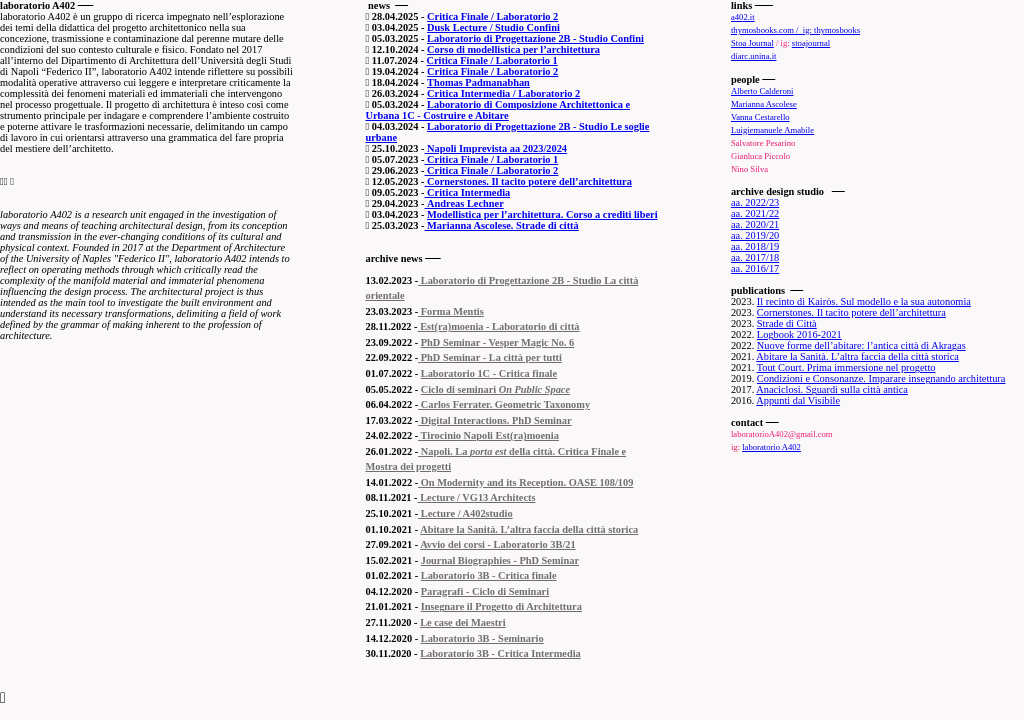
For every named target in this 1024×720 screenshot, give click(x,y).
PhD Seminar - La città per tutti (491, 357)
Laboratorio (446, 280)
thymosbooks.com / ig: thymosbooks (795, 30)
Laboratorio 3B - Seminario (482, 638)
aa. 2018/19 (755, 246)
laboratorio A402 (771, 447)
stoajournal (811, 43)
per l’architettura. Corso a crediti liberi (569, 214)
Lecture (436, 497)
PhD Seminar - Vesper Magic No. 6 (498, 342)
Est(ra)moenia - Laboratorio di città (499, 326)
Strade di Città (787, 323)
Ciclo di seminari (495, 389)
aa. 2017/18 (755, 257)
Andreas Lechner (465, 203)
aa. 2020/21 (755, 224)
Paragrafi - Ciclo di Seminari (485, 591)
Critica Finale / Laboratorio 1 (492, 60)
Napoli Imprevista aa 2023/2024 (497, 148)
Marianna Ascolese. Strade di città (502, 225)
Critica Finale (457, 159)
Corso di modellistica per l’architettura (513, 49)
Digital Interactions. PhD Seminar (496, 420)
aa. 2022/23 (755, 202)
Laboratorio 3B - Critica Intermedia (500, 653)
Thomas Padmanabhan (478, 82)
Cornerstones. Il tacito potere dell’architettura (529, 181)
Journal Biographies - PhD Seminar (500, 560)
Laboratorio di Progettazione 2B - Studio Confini (535, 38)
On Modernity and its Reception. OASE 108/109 (525, 482)
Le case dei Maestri (462, 622)
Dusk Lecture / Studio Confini (493, 27)
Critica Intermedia (468, 192)
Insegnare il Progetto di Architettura (501, 606)
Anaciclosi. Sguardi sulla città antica (832, 389)
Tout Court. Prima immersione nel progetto (846, 367)
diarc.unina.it (754, 56)
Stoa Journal (752, 43)
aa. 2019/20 (755, 235)
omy (580, 404)
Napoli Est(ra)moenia (510, 435)
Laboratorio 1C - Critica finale (489, 373)
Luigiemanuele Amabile (772, 130)
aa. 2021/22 (755, 213)
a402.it (743, 17)
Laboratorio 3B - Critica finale (489, 575)
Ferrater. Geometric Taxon (510, 404)
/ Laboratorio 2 (523, 170)
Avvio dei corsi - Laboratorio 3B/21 (497, 544)
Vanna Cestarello (760, 117)
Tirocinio (439, 435)
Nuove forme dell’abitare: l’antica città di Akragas (861, 345)
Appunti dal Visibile (798, 400)
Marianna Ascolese (764, 104)
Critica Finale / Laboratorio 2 (492, 16)
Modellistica (454, 214)
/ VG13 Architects (494, 497)
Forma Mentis (452, 311)
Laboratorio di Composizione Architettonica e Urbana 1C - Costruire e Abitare (497, 110)
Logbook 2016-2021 (799, 334)
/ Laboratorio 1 (523, 159)
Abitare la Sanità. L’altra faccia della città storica (529, 529)
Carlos (434, 404)
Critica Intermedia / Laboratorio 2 (503, 93)
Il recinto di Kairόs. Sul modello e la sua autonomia (864, 301)
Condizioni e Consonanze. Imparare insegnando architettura (881, 378)
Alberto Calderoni (762, 91)
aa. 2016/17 (755, 268)
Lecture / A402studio (465, 513)
